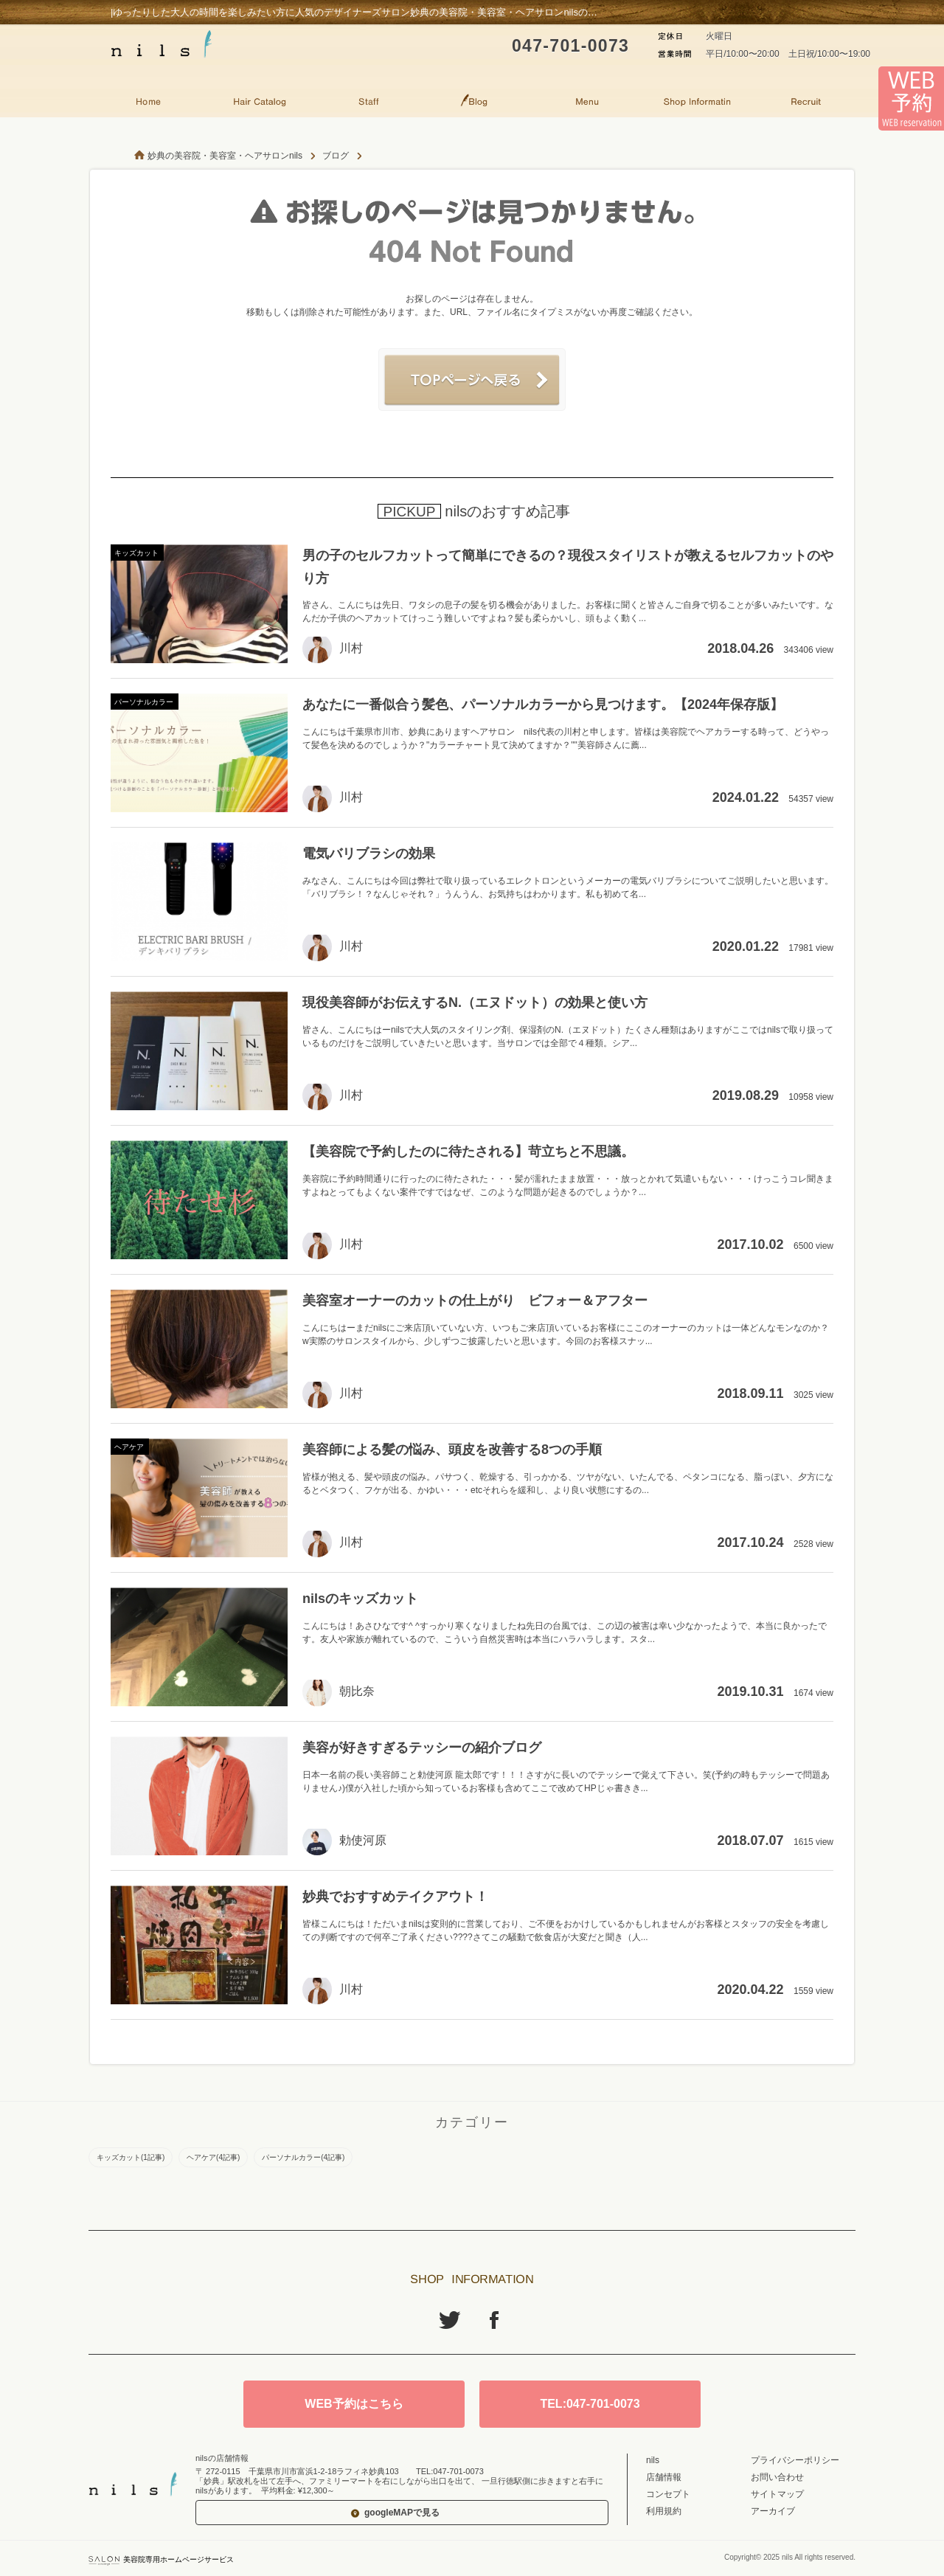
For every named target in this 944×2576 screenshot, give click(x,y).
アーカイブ (773, 2511)
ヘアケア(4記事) (213, 2157)
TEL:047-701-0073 (589, 2403)
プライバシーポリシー (795, 2460)
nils (652, 2460)
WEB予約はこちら (354, 2403)
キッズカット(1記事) (130, 2157)
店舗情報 (663, 2477)
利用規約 (663, 2511)
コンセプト (668, 2494)
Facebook (494, 2320)
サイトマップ (777, 2494)
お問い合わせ (777, 2477)
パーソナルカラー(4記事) (303, 2157)
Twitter (450, 2320)
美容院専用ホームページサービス (161, 2559)
